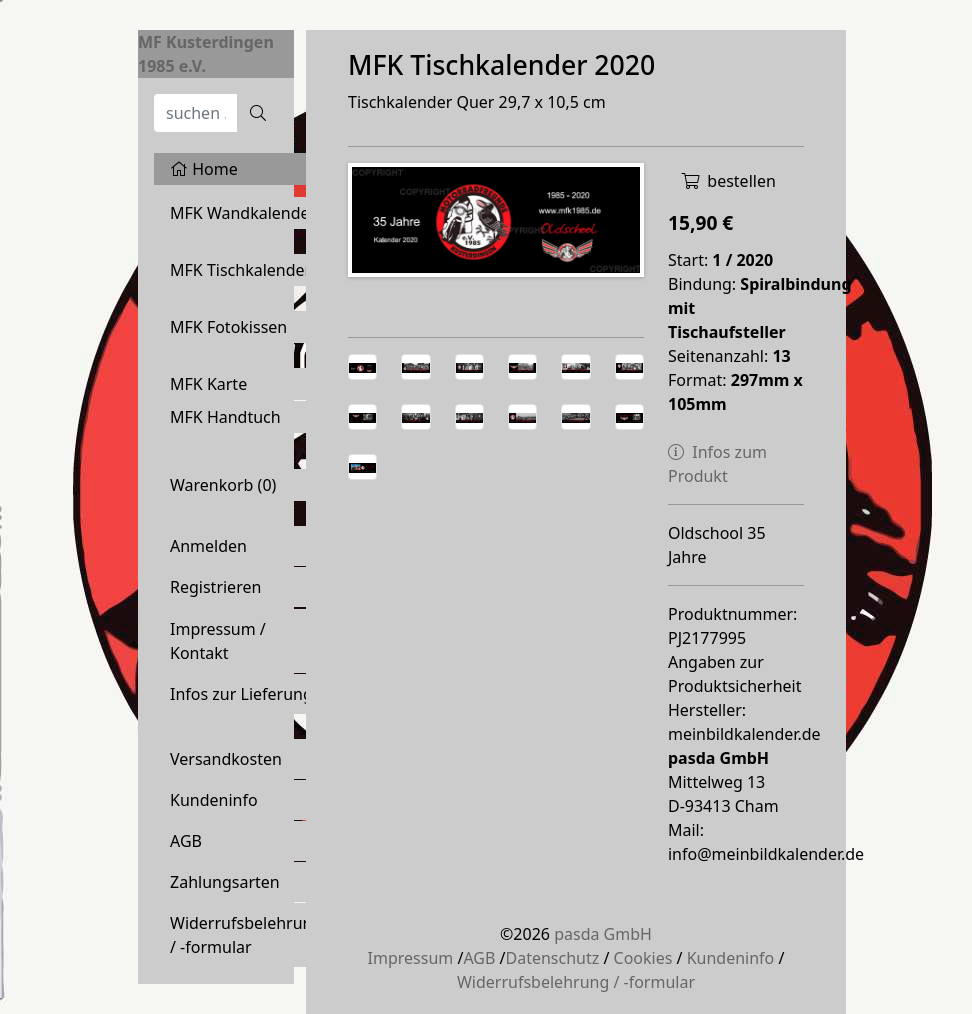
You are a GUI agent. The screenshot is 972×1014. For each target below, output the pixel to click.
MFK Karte (208, 384)
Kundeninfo (214, 800)
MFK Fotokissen (228, 327)
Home (204, 169)
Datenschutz (552, 958)
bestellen (728, 181)
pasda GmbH (603, 934)
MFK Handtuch (225, 417)
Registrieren (215, 587)
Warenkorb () (223, 485)
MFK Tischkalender (240, 270)
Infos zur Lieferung (241, 694)
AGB (186, 841)
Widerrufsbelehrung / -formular (246, 935)
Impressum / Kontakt (218, 641)
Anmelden (208, 546)
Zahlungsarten (225, 882)
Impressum (411, 958)
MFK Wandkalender (243, 213)
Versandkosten (226, 759)
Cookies (643, 958)
